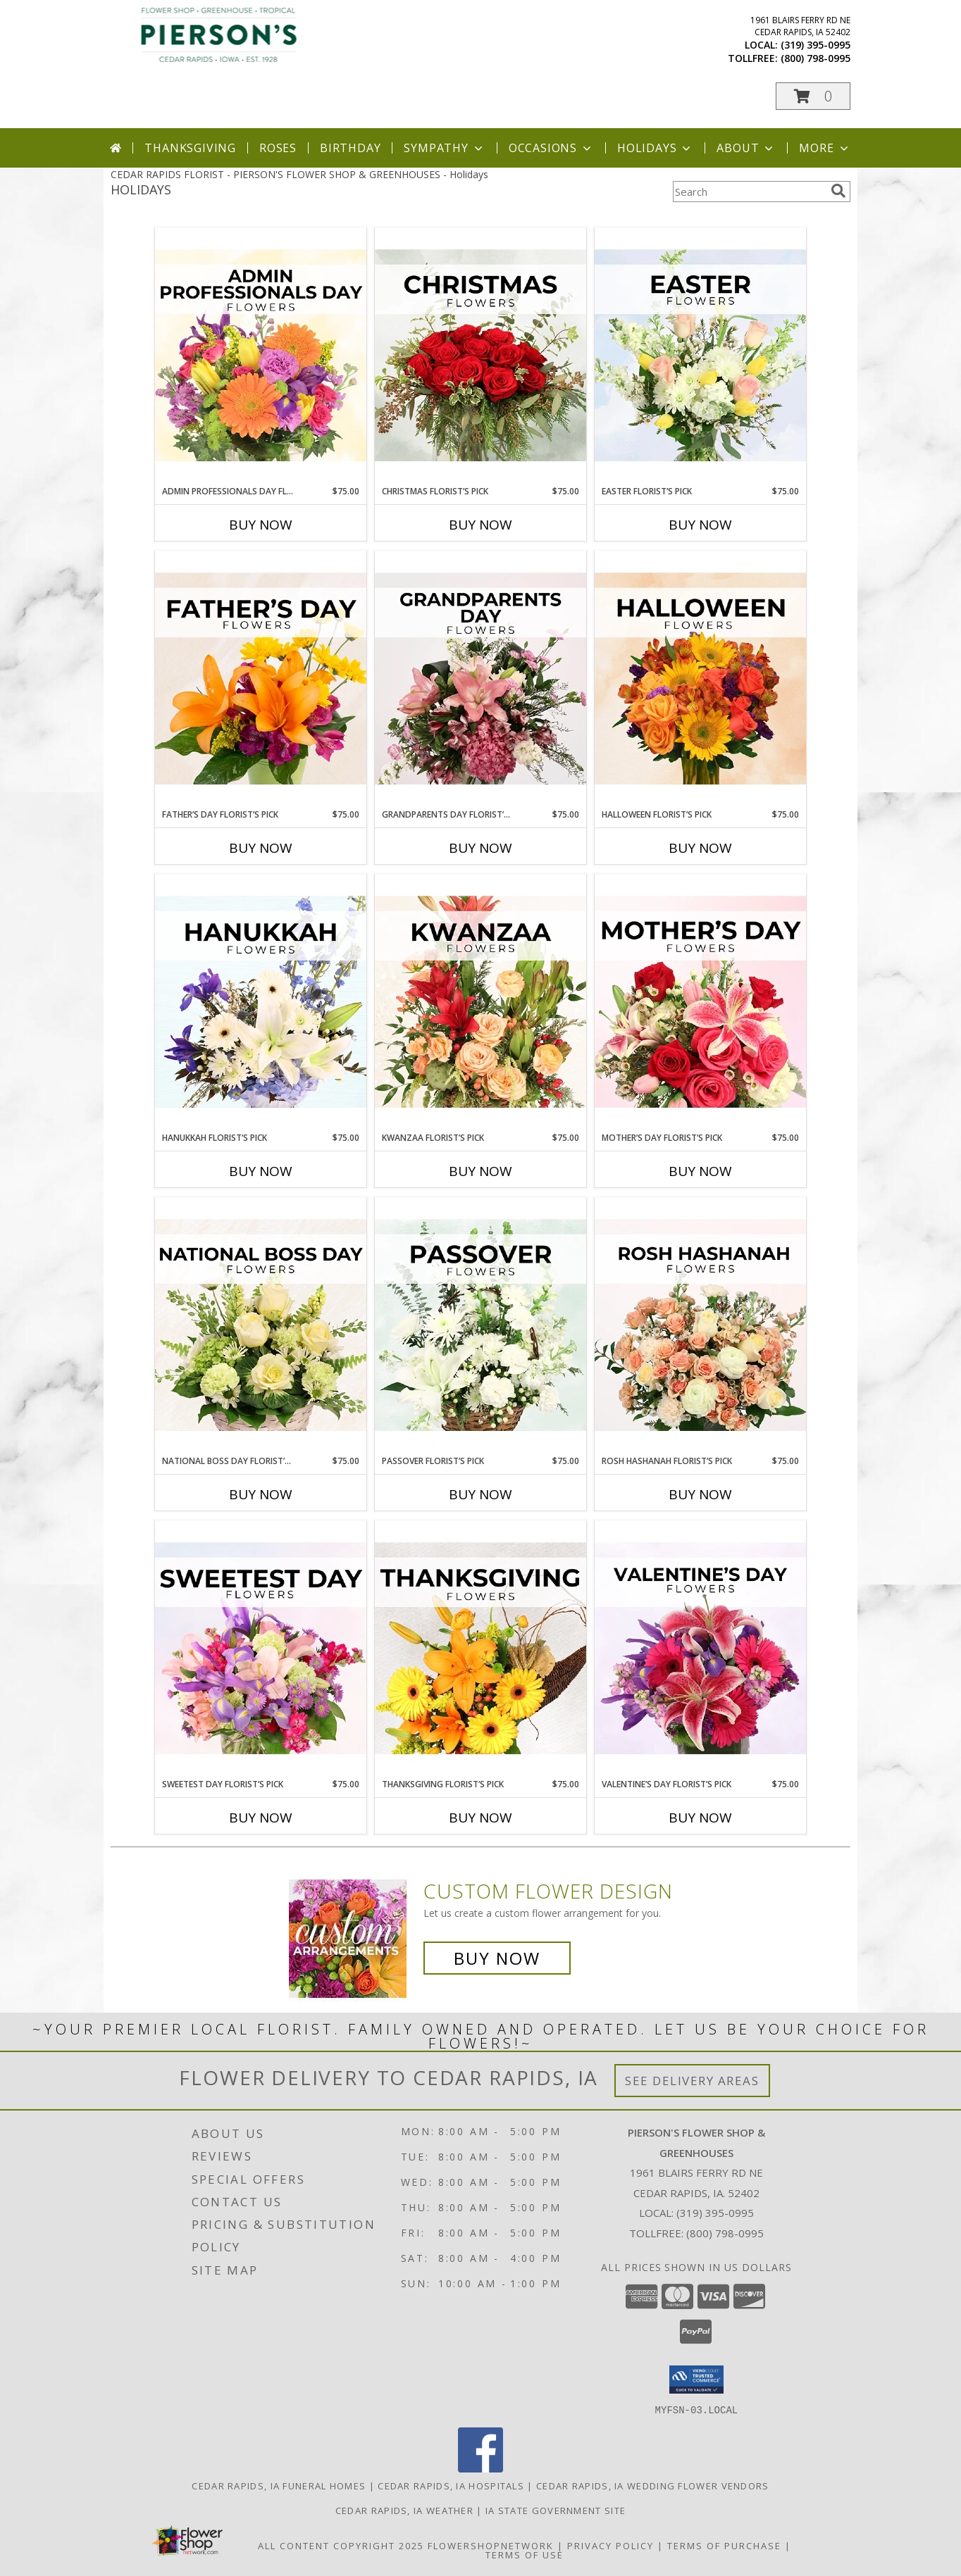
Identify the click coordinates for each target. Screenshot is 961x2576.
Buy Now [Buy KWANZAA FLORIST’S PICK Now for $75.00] (480, 1171)
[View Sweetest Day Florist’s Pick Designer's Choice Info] (260, 1649)
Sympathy (444, 148)
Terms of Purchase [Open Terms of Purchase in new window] (724, 2545)
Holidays (655, 148)
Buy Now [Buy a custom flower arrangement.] (497, 1958)
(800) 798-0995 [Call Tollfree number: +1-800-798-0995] (725, 2233)
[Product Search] (749, 191)
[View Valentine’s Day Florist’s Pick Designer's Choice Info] (700, 1649)
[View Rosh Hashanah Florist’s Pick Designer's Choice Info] (700, 1326)
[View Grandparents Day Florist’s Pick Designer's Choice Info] (480, 679)
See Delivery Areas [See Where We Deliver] (692, 2080)
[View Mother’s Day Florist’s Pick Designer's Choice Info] (700, 1003)
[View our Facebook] (480, 2468)
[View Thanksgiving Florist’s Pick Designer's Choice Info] (480, 1649)
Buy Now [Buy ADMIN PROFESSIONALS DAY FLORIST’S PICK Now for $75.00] (260, 524)
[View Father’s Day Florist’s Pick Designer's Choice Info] (260, 679)
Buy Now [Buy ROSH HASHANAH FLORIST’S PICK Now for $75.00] (700, 1494)
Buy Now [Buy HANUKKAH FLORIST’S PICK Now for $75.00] (260, 1171)
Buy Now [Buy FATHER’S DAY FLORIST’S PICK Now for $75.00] (260, 848)
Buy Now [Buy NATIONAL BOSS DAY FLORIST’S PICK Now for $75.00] (260, 1494)
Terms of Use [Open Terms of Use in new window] (524, 2554)
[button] (813, 96)
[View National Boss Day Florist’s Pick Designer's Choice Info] (260, 1326)
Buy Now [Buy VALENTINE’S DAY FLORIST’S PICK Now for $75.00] (700, 1817)
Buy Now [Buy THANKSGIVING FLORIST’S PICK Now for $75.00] (480, 1817)
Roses (278, 148)
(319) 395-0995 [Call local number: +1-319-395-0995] (815, 44)
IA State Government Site (555, 2509)
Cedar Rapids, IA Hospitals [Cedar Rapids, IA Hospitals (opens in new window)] (451, 2485)
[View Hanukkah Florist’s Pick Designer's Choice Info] (260, 1003)
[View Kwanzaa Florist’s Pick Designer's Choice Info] (480, 1003)
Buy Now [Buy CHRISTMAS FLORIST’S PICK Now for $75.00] (480, 524)
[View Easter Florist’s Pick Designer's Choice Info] (700, 356)
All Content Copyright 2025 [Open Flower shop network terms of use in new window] (341, 2545)
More (824, 148)
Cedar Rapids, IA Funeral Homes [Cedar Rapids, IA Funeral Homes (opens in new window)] (279, 2485)
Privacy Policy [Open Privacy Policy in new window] (610, 2545)
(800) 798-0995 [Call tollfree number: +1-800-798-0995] (815, 58)
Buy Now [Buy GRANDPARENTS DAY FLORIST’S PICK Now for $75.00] (480, 848)
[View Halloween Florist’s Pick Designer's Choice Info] (700, 679)
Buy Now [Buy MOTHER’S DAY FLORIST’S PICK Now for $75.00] (700, 1171)
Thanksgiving (190, 148)
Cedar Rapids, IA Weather (404, 2509)
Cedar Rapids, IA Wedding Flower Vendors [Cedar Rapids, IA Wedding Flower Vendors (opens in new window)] (652, 2485)
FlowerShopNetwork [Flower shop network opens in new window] (491, 2545)
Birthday (350, 148)
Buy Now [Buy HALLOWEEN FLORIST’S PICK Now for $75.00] (700, 848)
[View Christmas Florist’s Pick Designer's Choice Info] (480, 356)
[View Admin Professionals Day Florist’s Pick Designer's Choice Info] (260, 356)
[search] (838, 191)
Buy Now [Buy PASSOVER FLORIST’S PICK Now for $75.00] (480, 1494)
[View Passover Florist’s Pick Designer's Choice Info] (480, 1326)
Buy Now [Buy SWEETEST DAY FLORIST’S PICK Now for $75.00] (260, 1817)
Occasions (551, 148)
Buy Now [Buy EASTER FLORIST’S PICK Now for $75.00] (700, 524)
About (746, 148)
